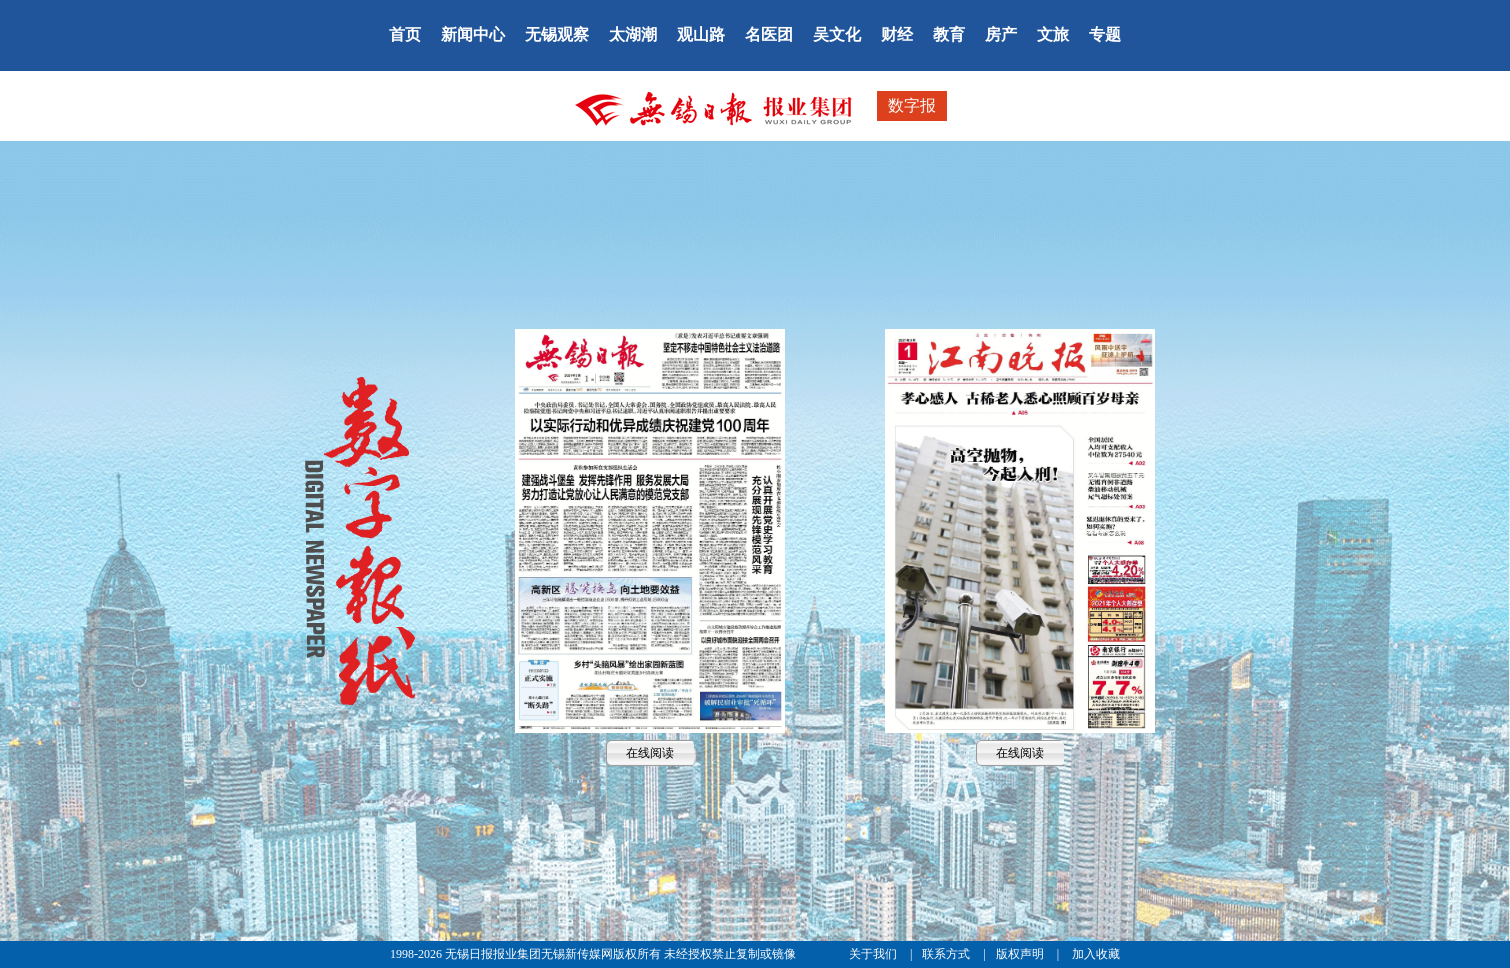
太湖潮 (633, 34)
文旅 (1053, 34)
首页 (405, 34)
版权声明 (1021, 954)
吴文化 (837, 34)
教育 (949, 34)
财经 (897, 34)
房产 (1001, 34)
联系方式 (947, 954)
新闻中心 (473, 34)
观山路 (701, 34)
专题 (1105, 34)
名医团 (769, 34)
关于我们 (874, 954)
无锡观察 (557, 34)
